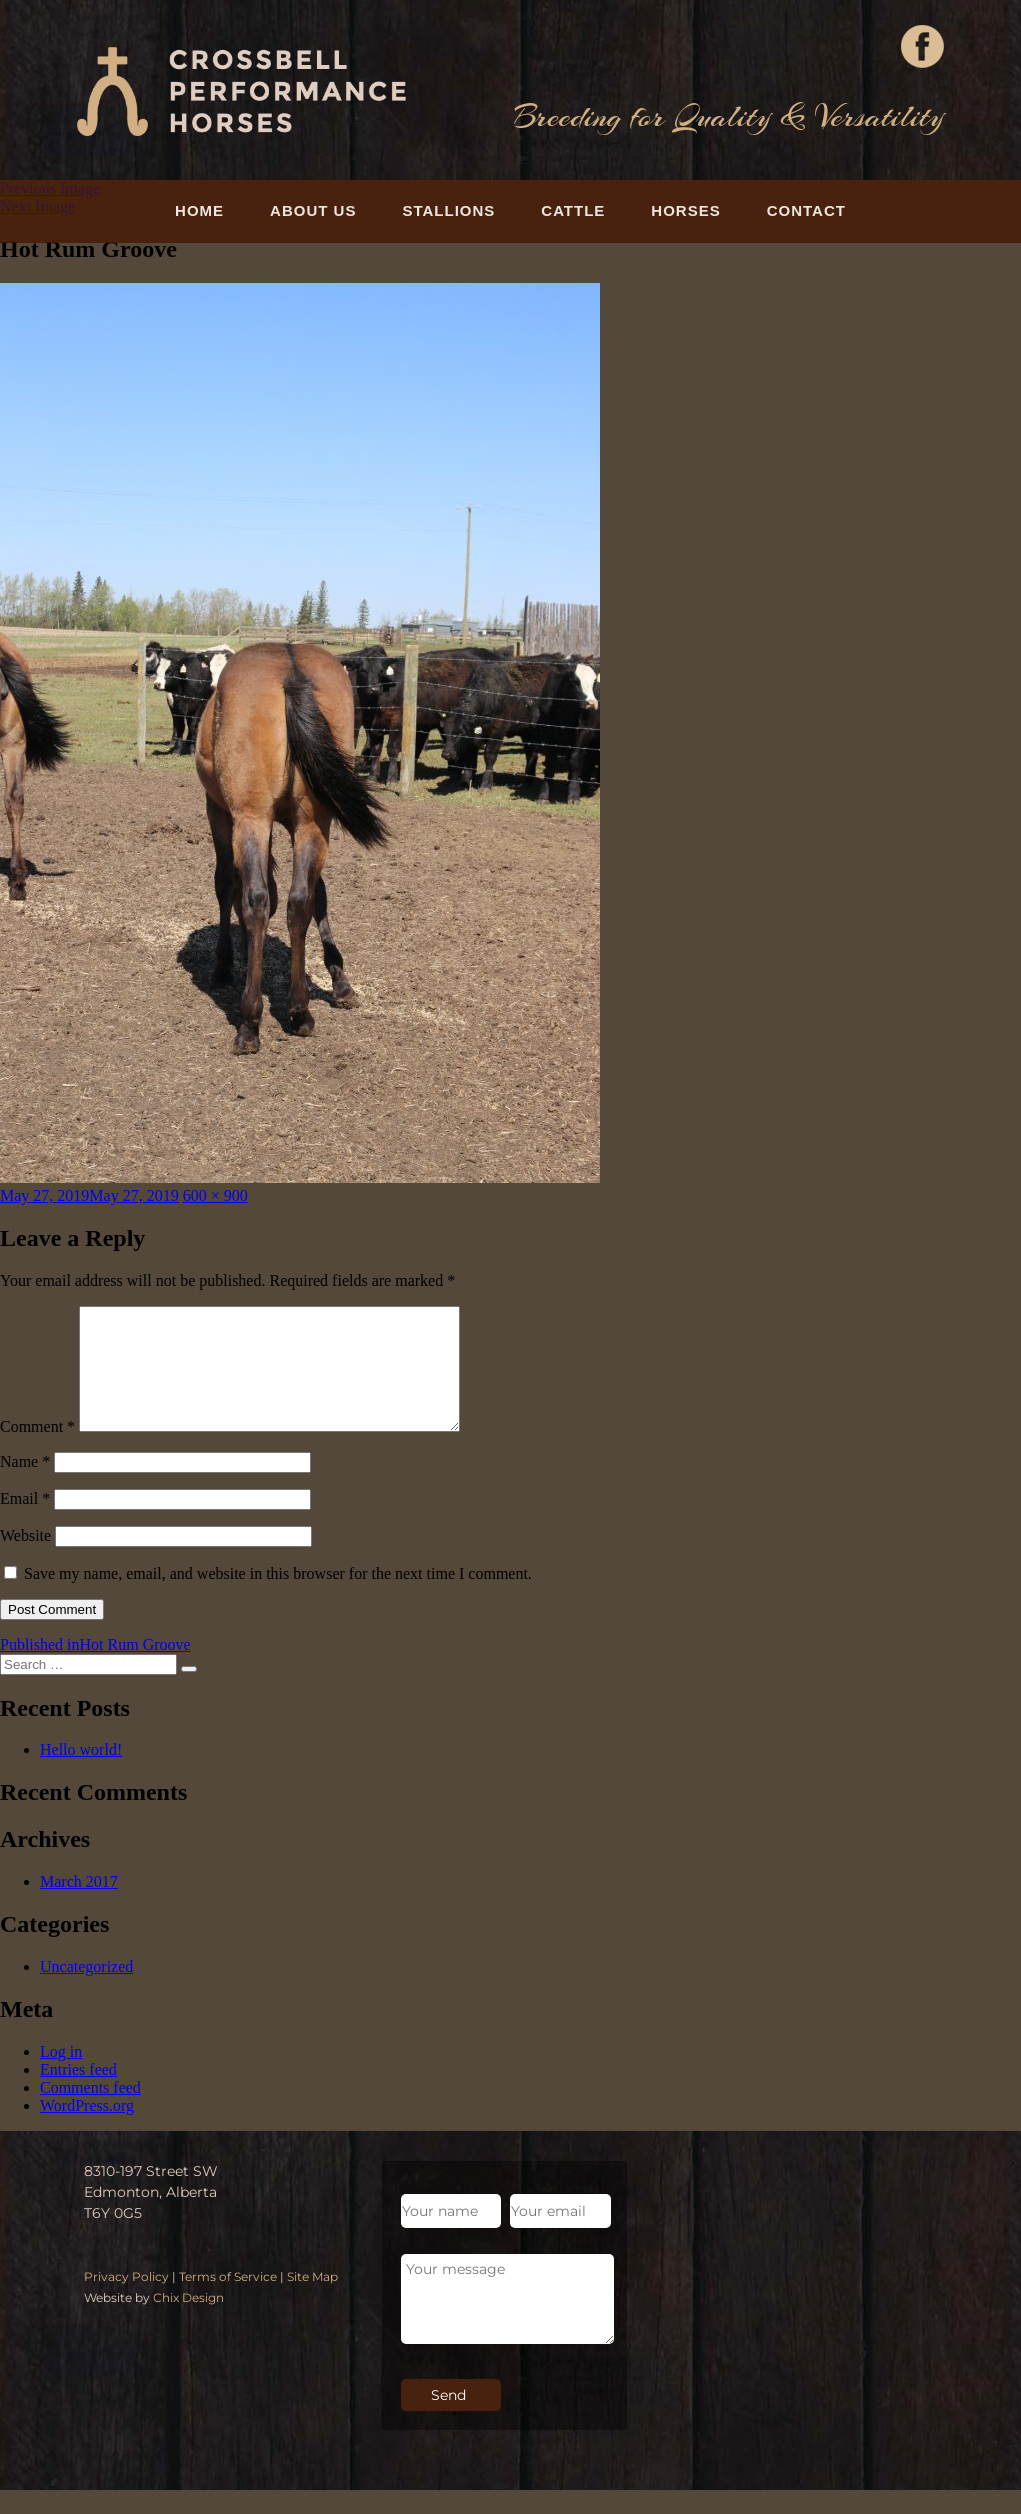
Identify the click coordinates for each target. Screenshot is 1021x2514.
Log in (61, 2075)
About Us (313, 210)
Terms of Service (228, 2300)
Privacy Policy (126, 2300)
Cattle (573, 210)
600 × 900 (215, 1195)
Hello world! (81, 1773)
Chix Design (188, 2321)
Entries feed (78, 2093)
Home (199, 210)
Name (25, 1485)
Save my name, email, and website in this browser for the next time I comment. (278, 1597)
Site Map (312, 2300)
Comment (37, 1450)
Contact (806, 210)
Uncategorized (86, 1990)
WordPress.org (87, 2129)
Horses (685, 210)
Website (25, 1559)
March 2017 (79, 1905)
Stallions (448, 210)
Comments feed (90, 2111)
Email (25, 1522)
